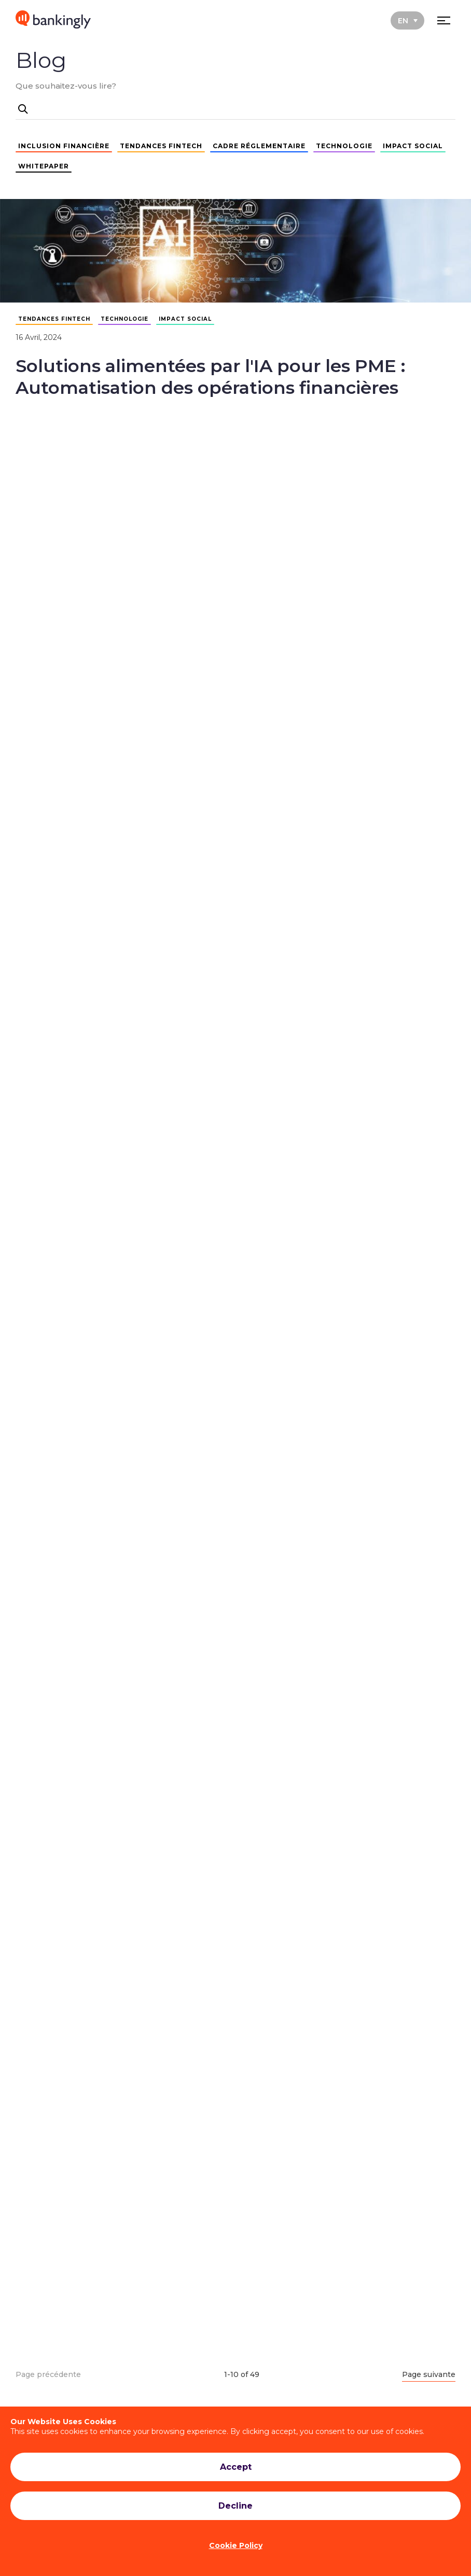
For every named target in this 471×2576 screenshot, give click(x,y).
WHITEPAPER (43, 166)
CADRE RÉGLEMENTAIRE (259, 146)
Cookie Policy (235, 2545)
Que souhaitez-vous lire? (66, 86)
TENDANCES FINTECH (161, 146)
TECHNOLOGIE (344, 146)
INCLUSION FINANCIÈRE (63, 146)
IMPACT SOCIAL (413, 146)
